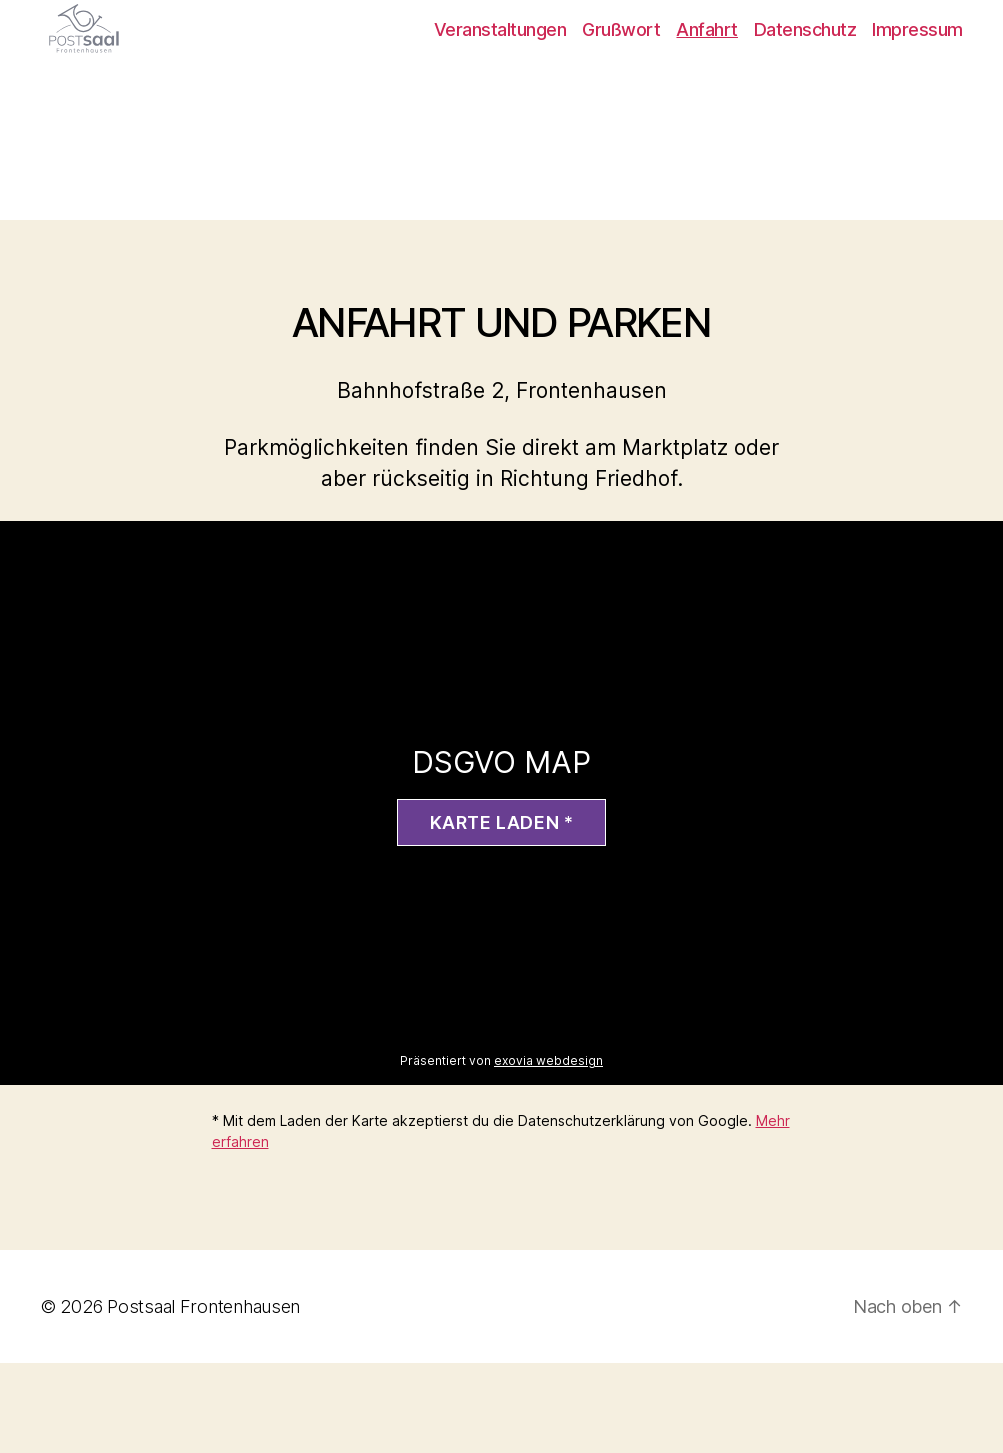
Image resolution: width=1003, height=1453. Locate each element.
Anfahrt (707, 74)
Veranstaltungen (500, 74)
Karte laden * (502, 912)
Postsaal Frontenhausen (203, 1396)
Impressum (917, 74)
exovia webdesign (548, 1150)
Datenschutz (805, 74)
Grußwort (621, 74)
